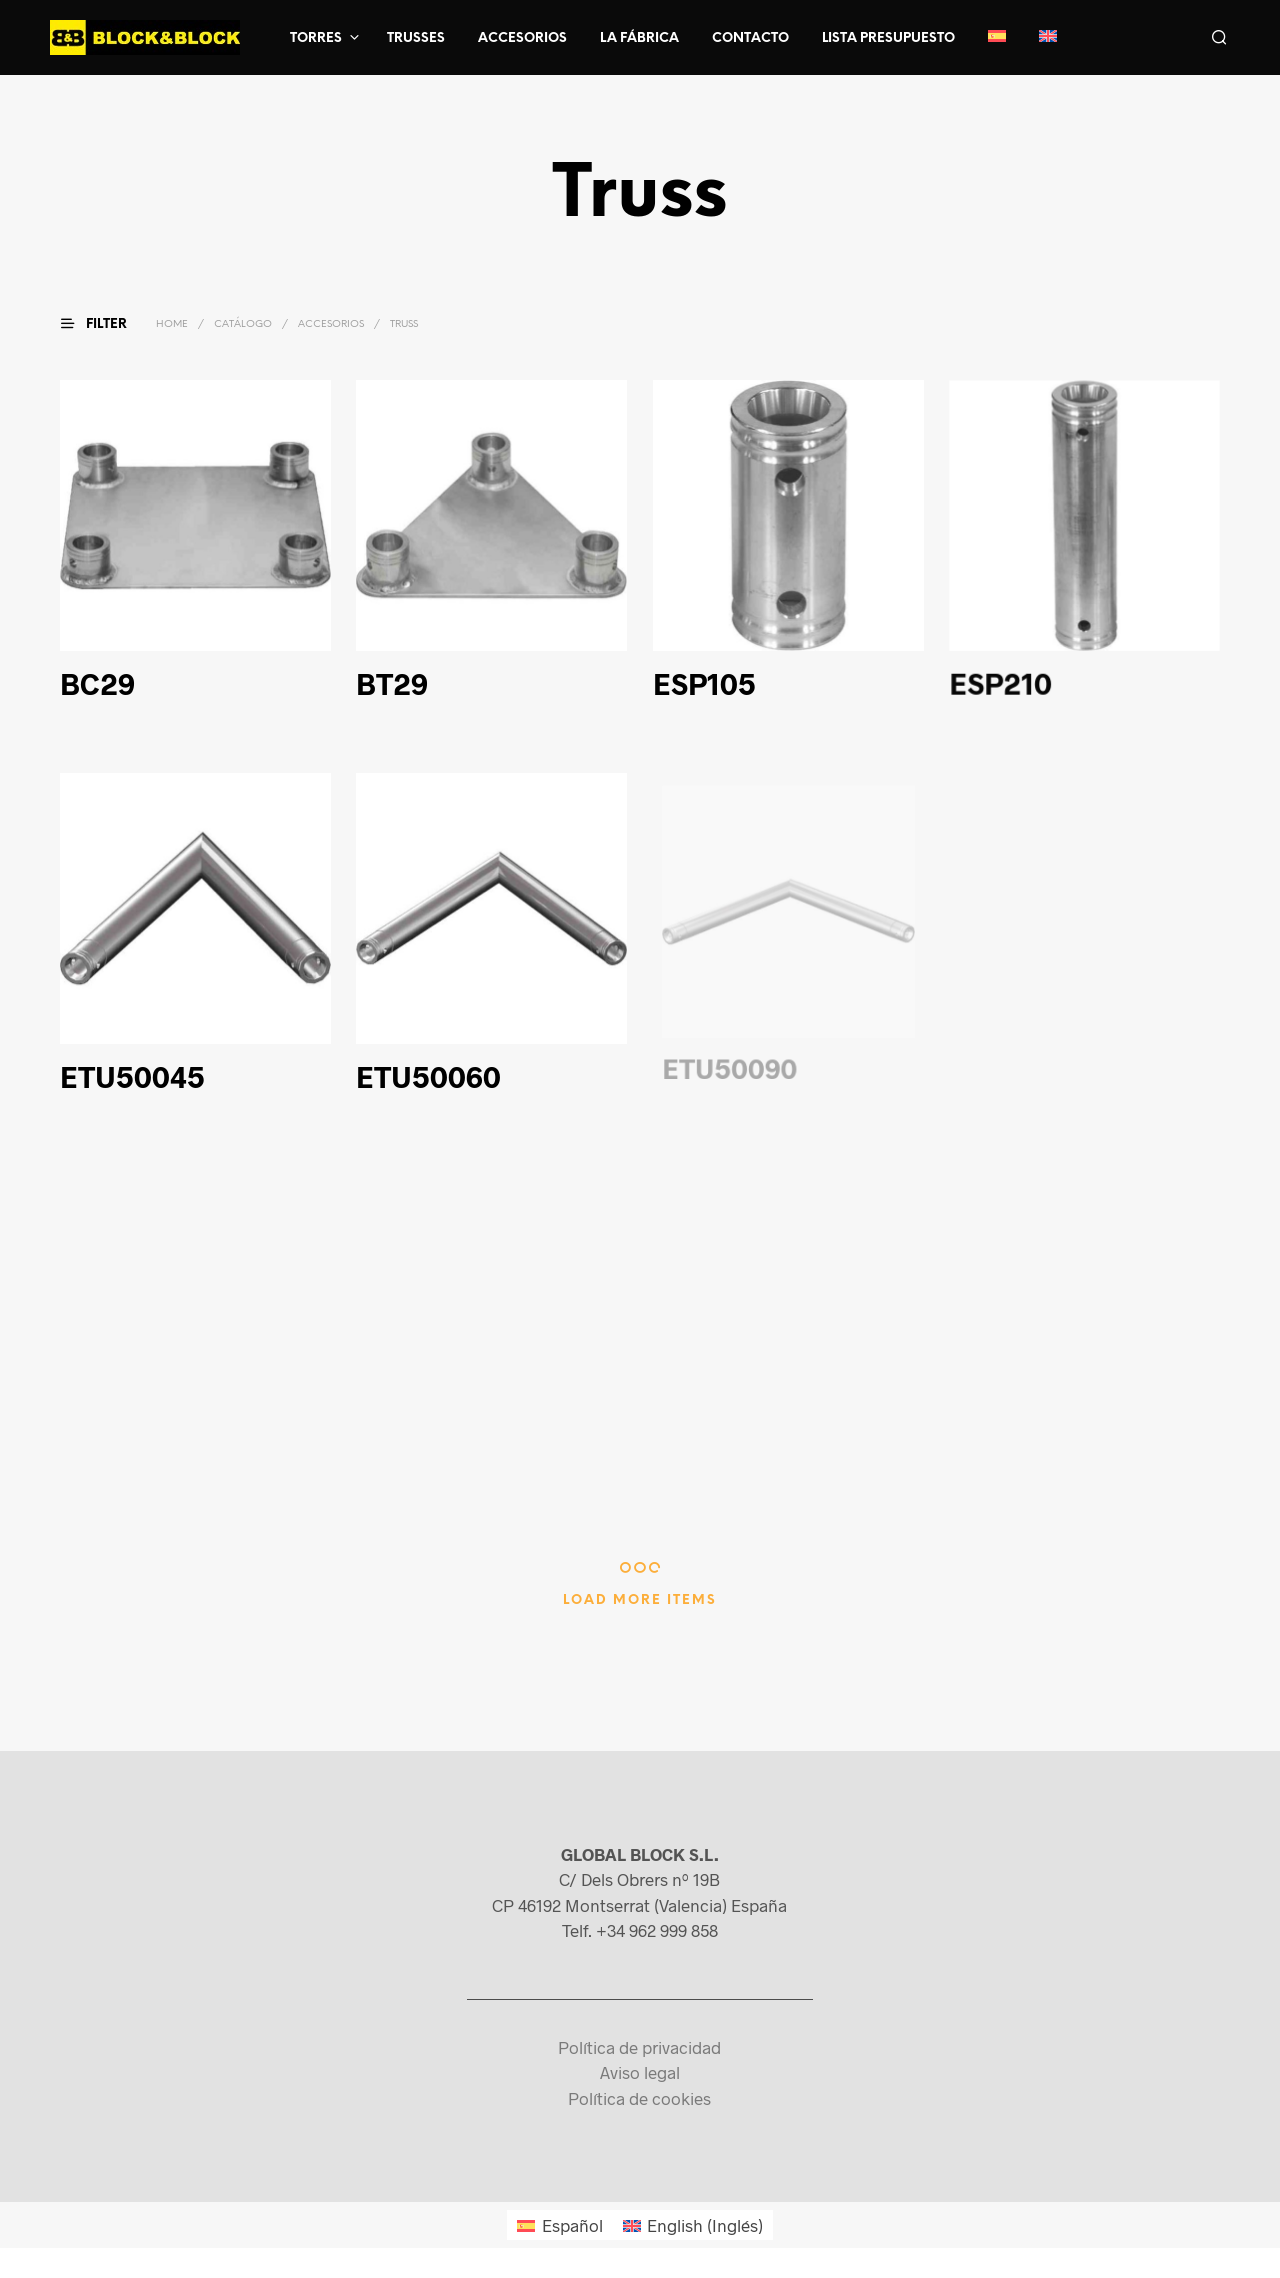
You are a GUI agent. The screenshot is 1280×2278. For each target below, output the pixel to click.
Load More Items (640, 1600)
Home (172, 324)
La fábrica (639, 38)
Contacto (750, 38)
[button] (106, 324)
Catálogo (243, 324)
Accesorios (522, 38)
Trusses (416, 38)
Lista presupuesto (888, 38)
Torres (316, 38)
